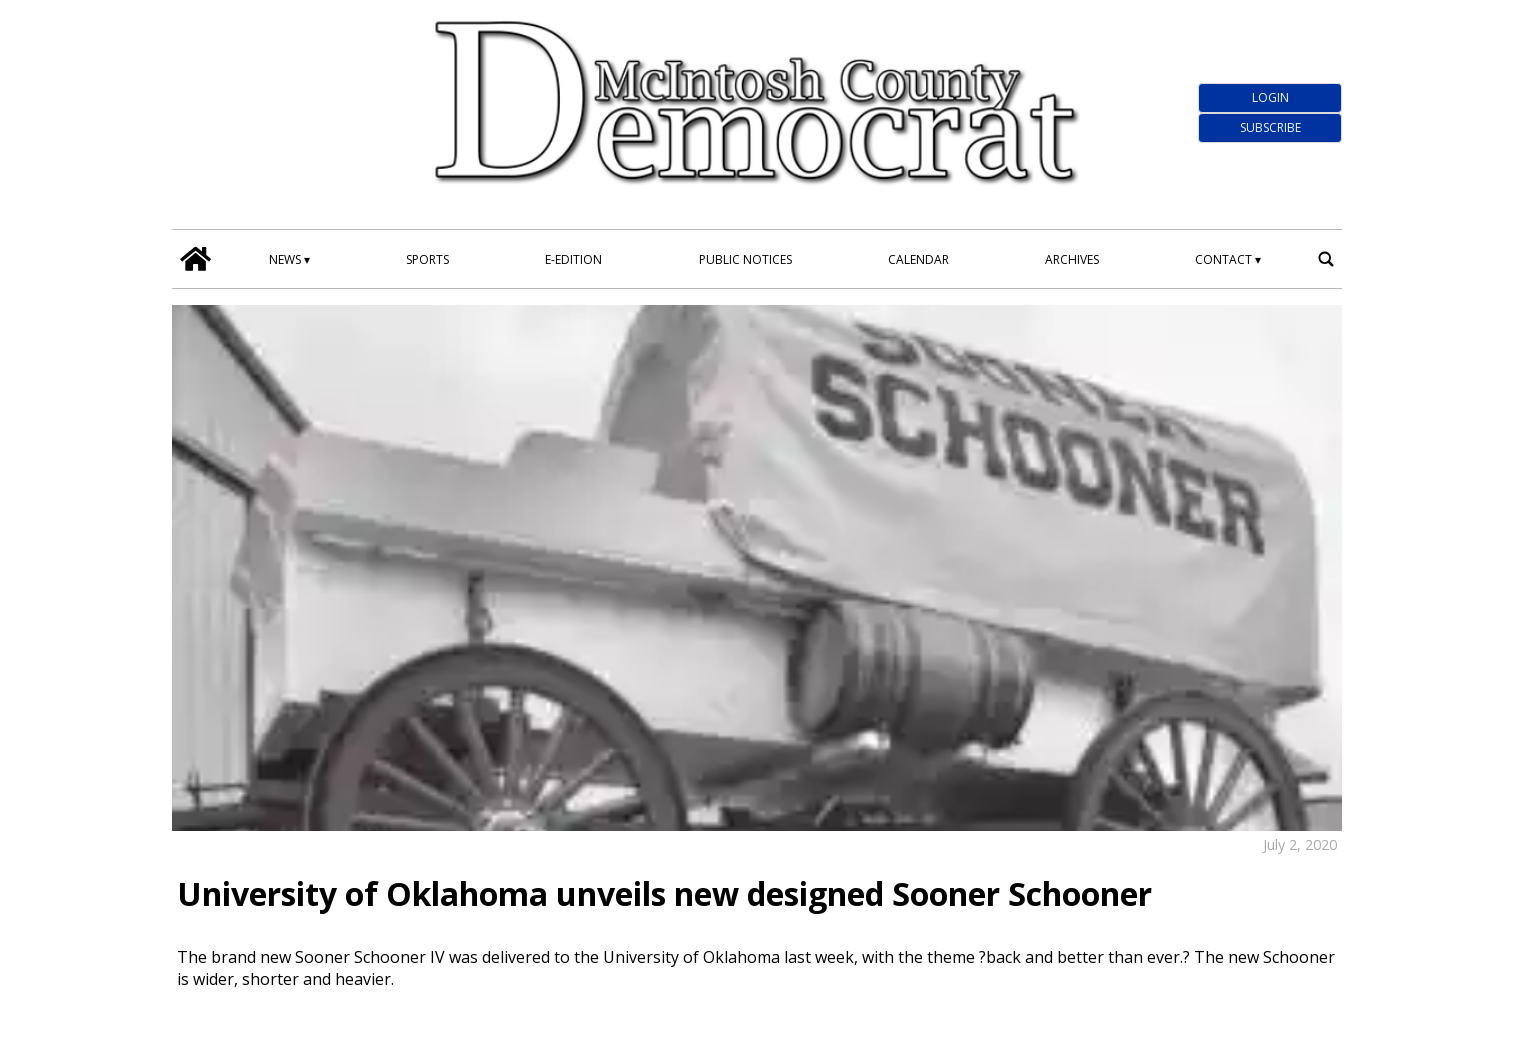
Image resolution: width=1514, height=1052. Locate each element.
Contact (1223, 259)
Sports (427, 259)
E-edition (573, 259)
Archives (1072, 259)
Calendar (918, 259)
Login (1270, 97)
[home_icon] (196, 259)
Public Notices (745, 259)
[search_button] (1326, 259)
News (285, 259)
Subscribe (1270, 127)
